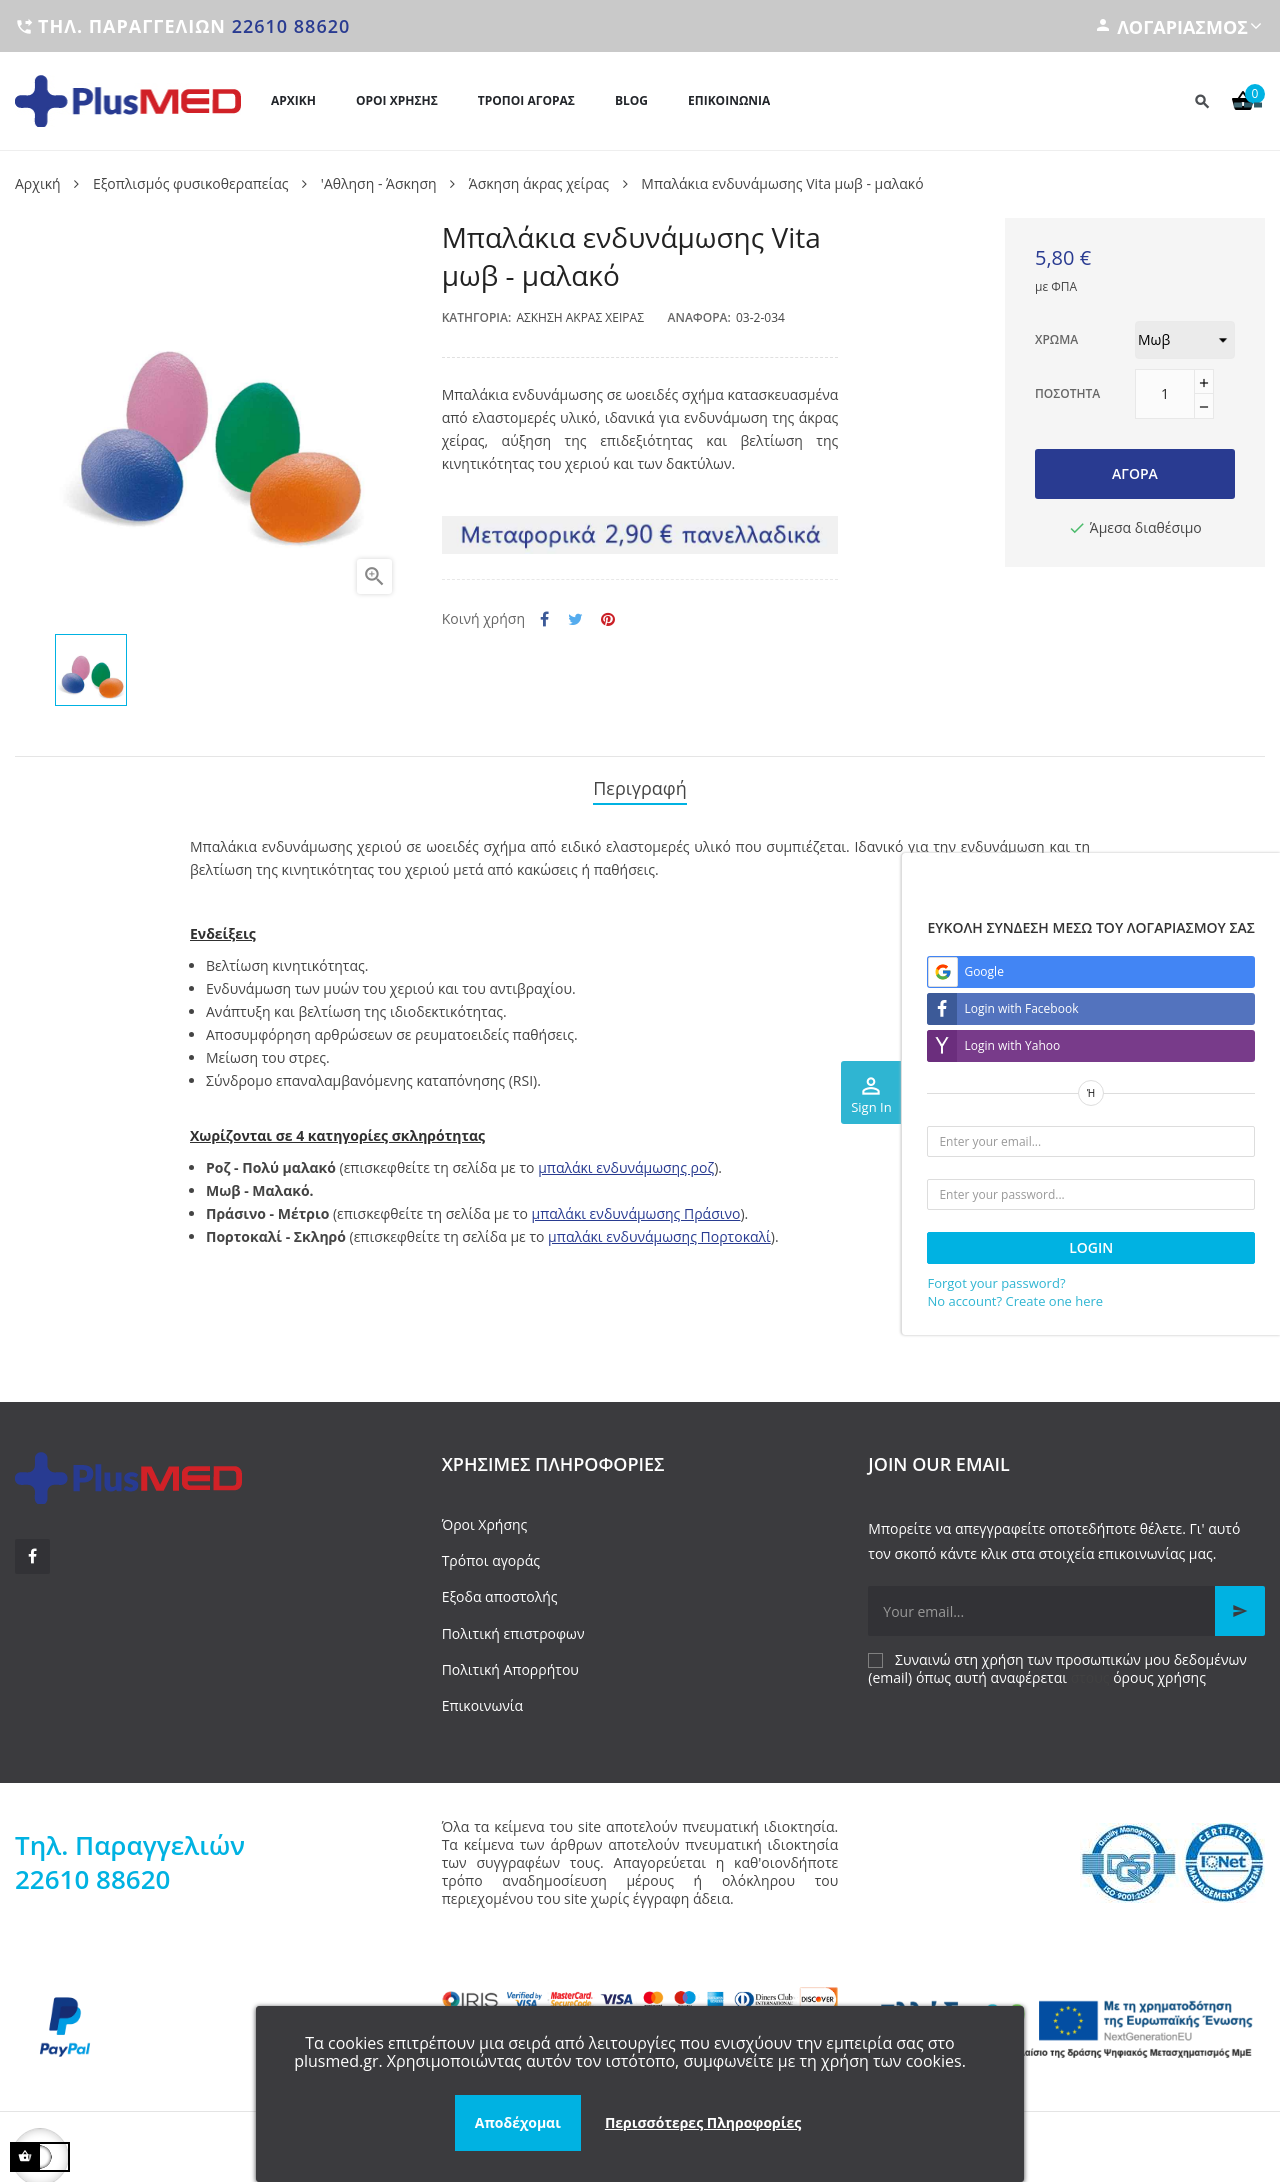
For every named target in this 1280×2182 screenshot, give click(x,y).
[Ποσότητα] (1165, 394)
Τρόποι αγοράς (491, 1551)
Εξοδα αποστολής (500, 1588)
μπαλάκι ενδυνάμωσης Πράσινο (636, 1204)
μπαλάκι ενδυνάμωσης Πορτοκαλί (659, 1227)
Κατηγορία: (477, 317)
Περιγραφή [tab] (640, 784)
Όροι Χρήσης (485, 1515)
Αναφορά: (699, 317)
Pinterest (608, 619)
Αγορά (1135, 473)
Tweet (575, 619)
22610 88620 (291, 26)
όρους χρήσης (1159, 1668)
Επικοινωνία (482, 1696)
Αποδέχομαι (518, 2122)
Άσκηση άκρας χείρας (580, 317)
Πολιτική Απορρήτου (510, 1660)
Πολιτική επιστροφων (513, 1624)
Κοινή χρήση (544, 619)
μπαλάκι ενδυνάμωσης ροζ (626, 1158)
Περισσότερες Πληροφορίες (703, 2122)
